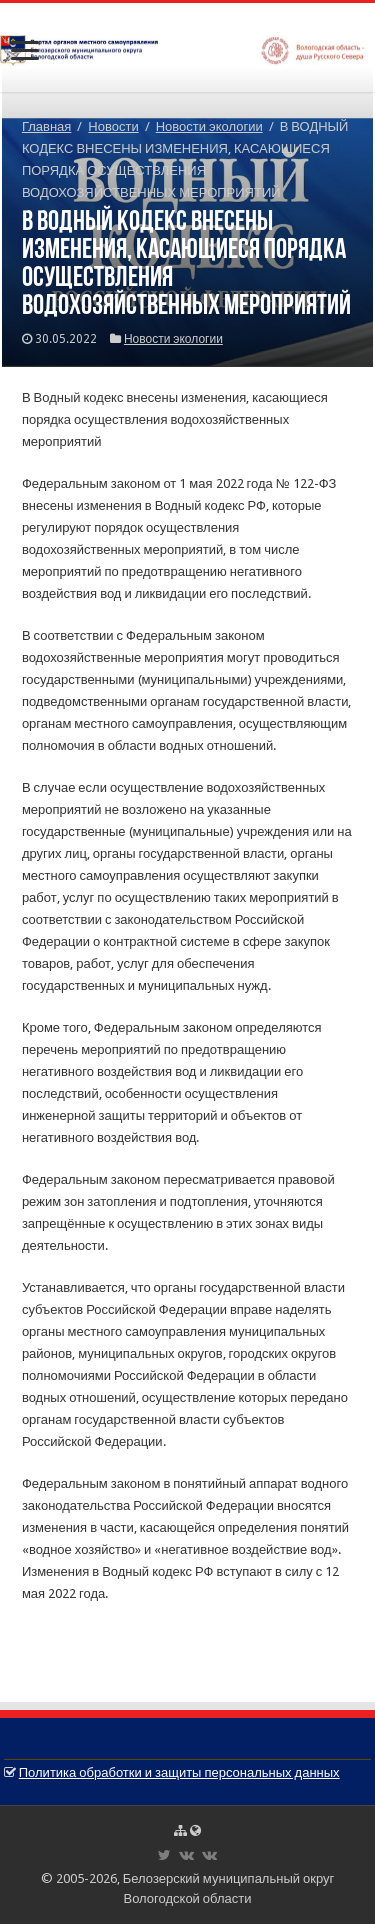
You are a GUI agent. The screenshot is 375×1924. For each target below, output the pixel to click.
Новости (113, 126)
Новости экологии (209, 126)
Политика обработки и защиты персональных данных (179, 1772)
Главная (46, 126)
